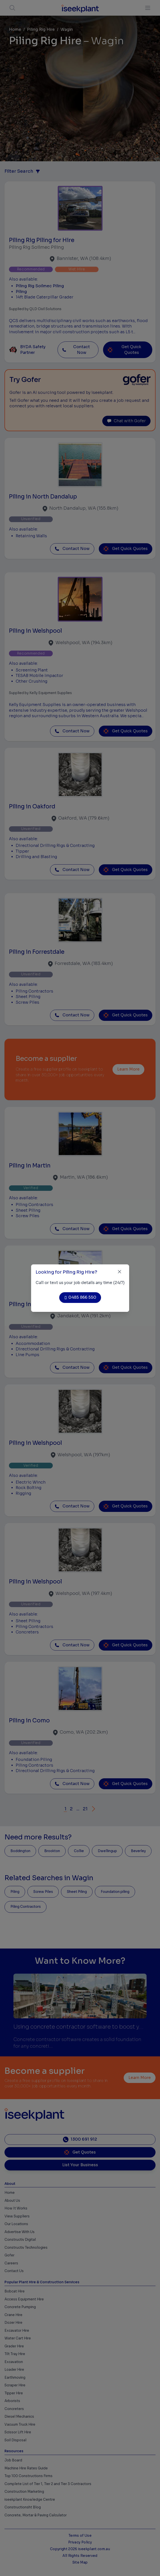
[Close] (119, 1272)
